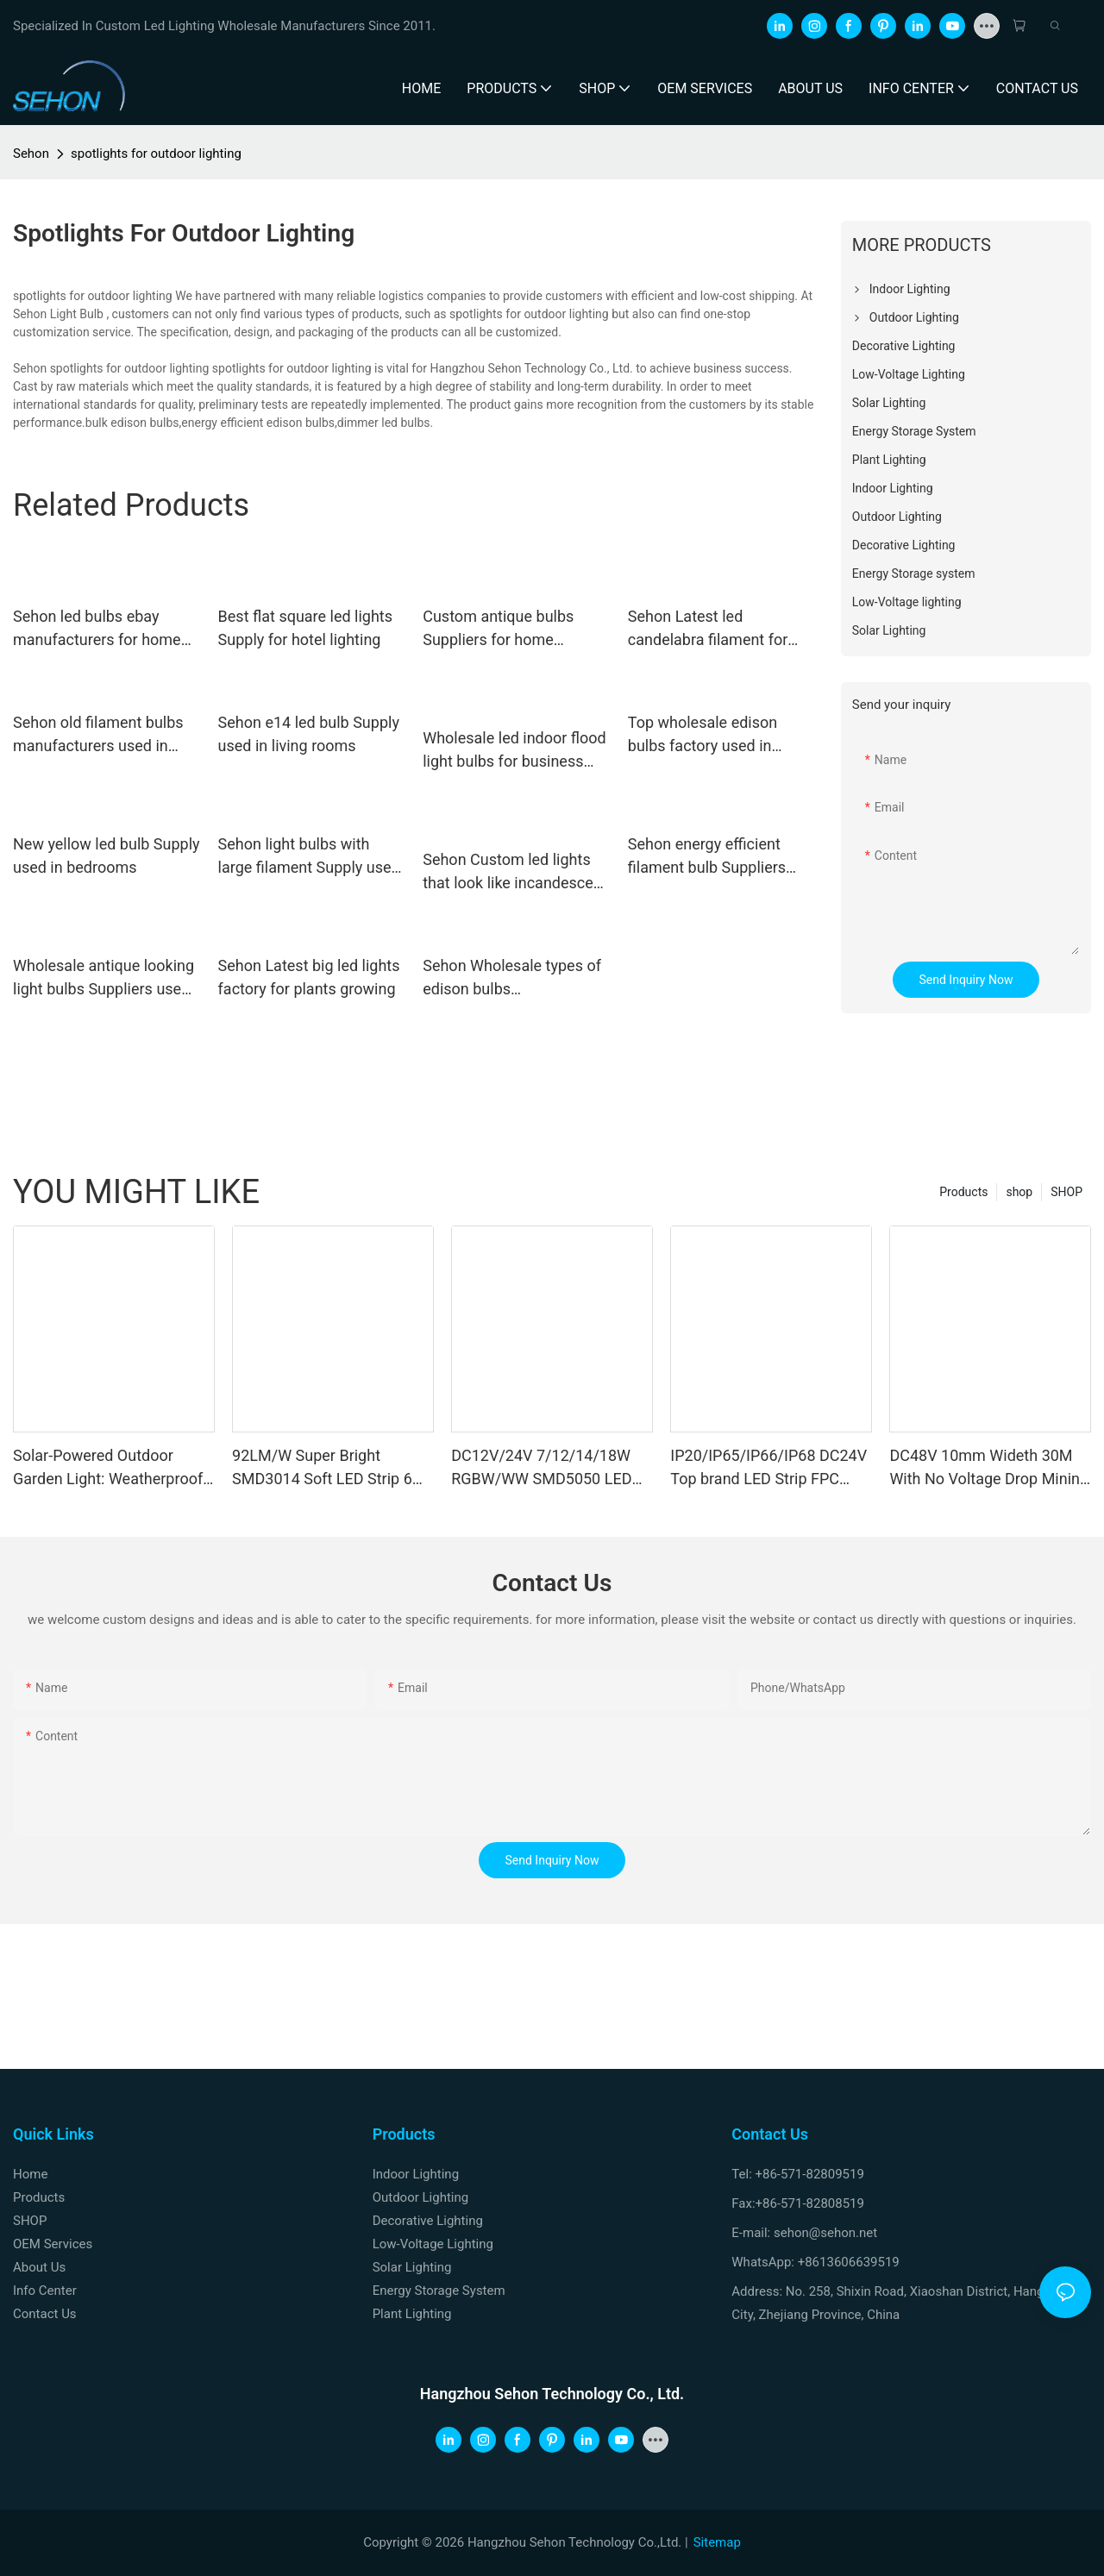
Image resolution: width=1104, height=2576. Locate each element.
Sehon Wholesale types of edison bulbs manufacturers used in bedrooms (512, 978)
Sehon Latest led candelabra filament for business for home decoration (708, 629)
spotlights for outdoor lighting (156, 153)
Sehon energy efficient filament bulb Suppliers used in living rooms (707, 857)
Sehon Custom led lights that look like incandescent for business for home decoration (514, 872)
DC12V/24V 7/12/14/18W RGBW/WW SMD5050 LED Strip (541, 1468)
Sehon (31, 153)
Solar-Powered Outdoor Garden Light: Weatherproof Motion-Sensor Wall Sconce (108, 1468)
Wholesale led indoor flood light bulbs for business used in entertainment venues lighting (514, 751)
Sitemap (717, 2542)
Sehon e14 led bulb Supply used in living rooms (308, 734)
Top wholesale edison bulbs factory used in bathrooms (702, 735)
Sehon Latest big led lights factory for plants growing (309, 977)
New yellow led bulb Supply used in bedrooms (106, 855)
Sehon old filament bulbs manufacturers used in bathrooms (98, 735)
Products (963, 1192)
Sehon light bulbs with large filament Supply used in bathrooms (309, 857)
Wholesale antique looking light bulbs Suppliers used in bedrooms (103, 978)
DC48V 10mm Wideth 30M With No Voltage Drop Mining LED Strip (988, 1468)
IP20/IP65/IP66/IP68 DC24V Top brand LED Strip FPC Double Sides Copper (768, 1468)
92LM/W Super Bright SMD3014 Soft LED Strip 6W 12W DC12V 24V (329, 1468)
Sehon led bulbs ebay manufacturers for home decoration (97, 629)
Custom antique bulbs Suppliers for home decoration (498, 629)
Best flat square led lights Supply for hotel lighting (305, 628)
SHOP (1066, 1192)
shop (1019, 1192)
